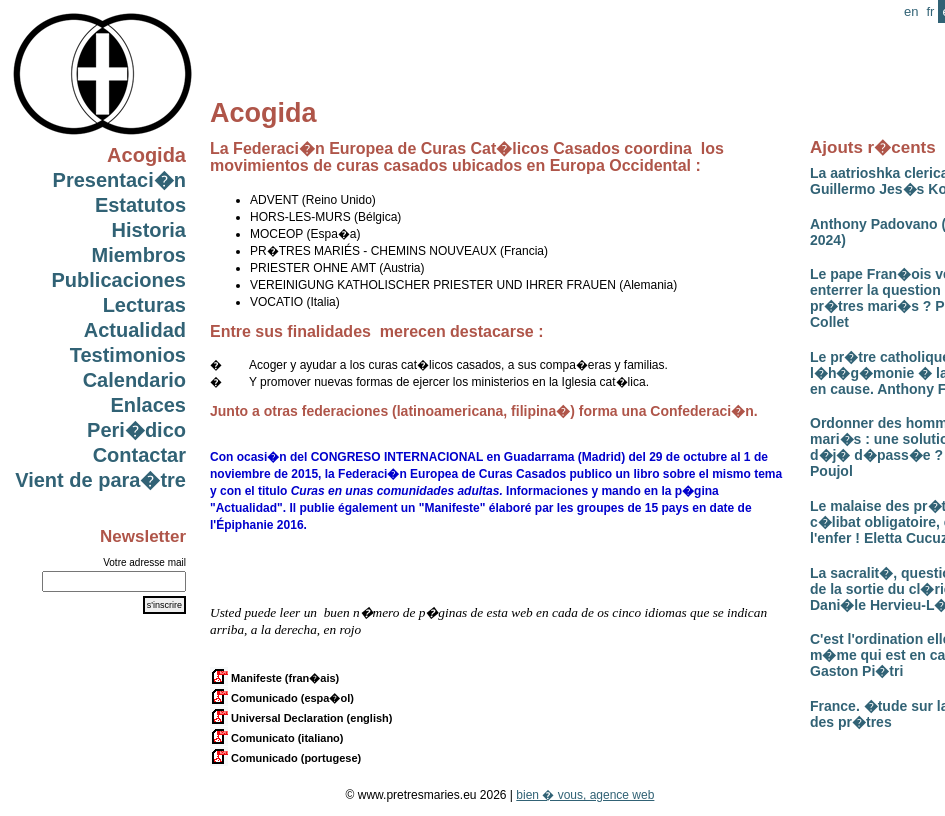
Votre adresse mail (144, 562)
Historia (149, 230)
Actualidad (135, 330)
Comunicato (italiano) (277, 738)
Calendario (134, 380)
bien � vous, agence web (585, 795)
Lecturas (144, 305)
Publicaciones (119, 280)
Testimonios (128, 355)
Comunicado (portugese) (285, 758)
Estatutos (140, 205)
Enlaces (148, 405)
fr (930, 11)
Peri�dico (136, 430)
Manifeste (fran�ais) (274, 678)
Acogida (146, 155)
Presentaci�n (119, 180)
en (911, 11)
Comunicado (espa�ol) (282, 698)
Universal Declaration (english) (301, 718)
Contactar (139, 455)
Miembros (139, 255)
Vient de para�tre (100, 480)
